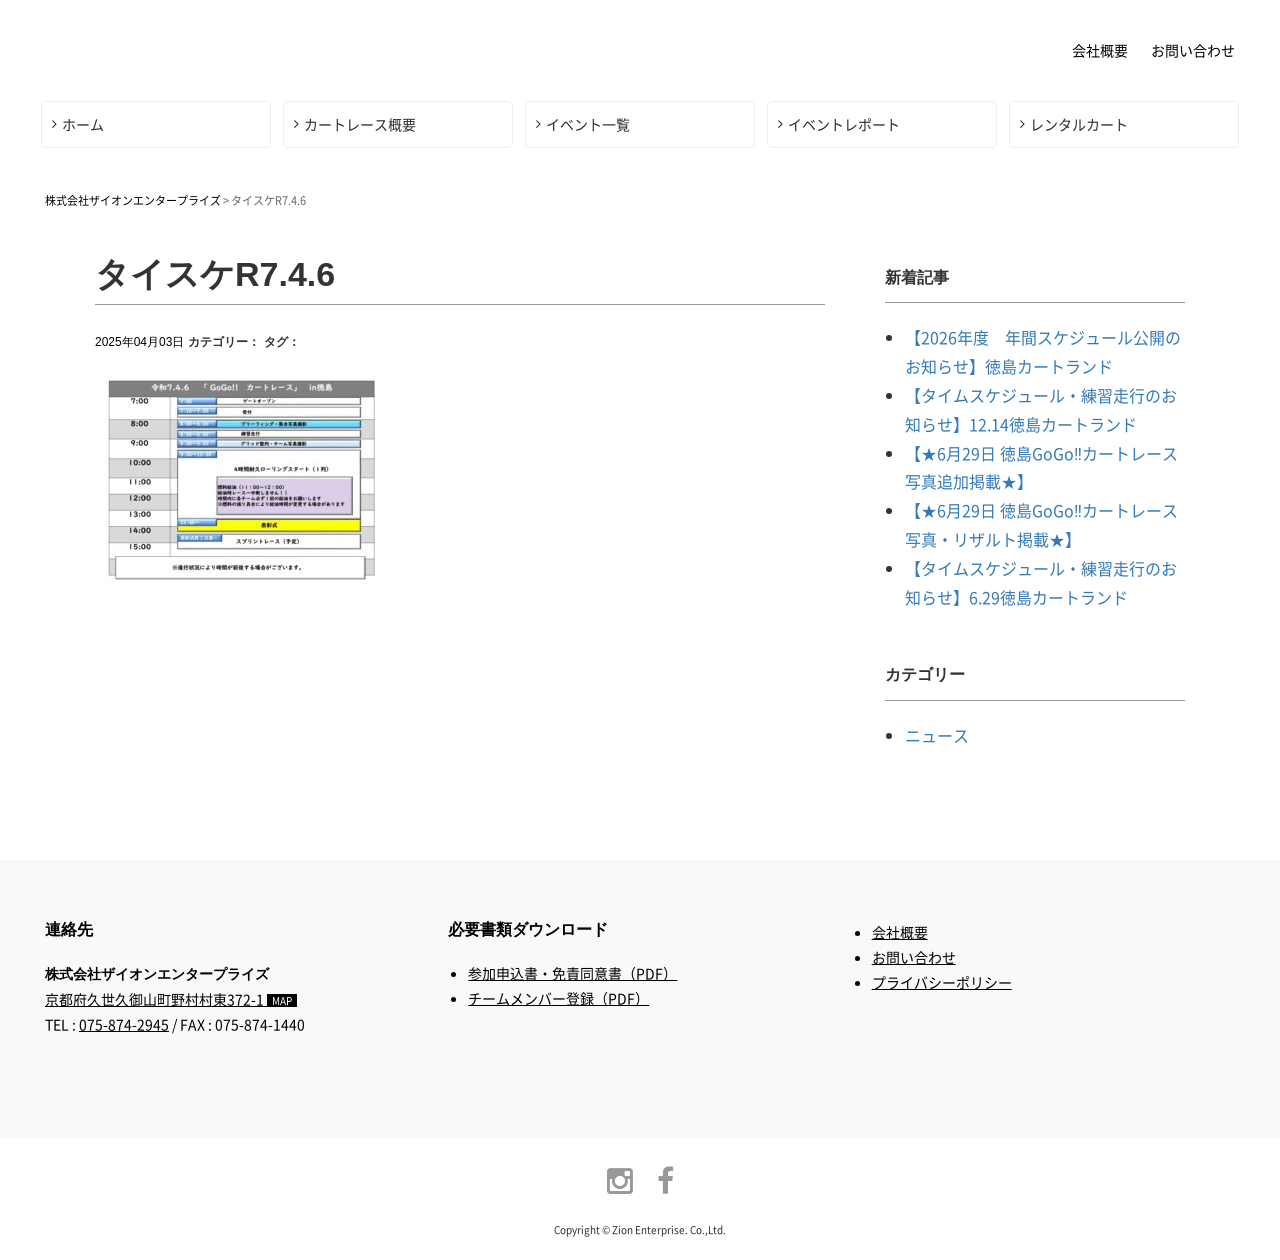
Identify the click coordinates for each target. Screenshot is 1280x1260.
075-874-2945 (124, 1024)
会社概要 (1100, 50)
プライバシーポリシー (942, 982)
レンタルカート (1079, 124)
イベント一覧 (588, 124)
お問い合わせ (1193, 50)
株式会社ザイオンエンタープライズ (195, 48)
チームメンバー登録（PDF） (558, 998)
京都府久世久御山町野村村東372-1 (171, 999)
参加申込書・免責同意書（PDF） (572, 973)
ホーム (83, 124)
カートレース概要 (360, 124)
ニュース (937, 735)
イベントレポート (844, 124)
